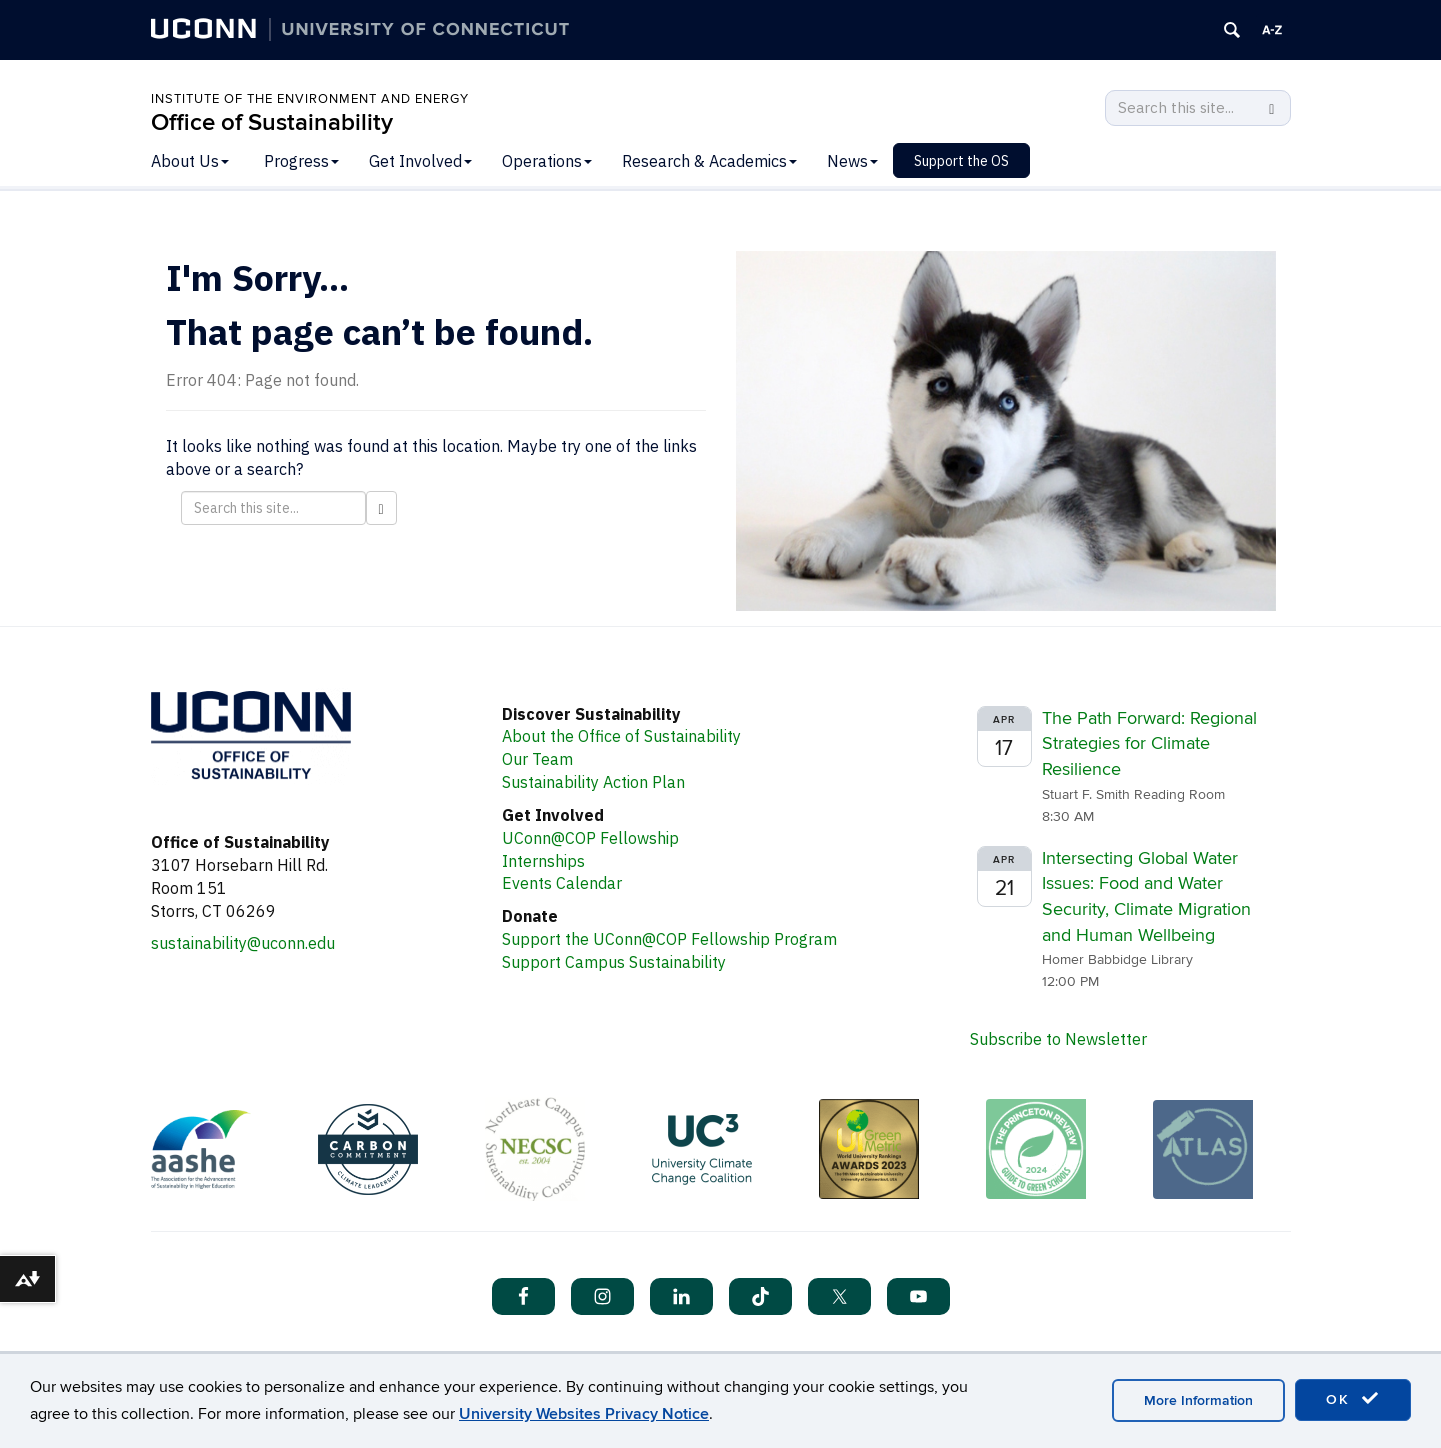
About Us (190, 161)
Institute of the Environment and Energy (310, 99)
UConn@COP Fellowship (590, 838)
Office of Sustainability (272, 122)
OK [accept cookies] (1353, 1399)
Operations (547, 161)
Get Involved (420, 161)
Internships (543, 861)
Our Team (537, 759)
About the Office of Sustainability (621, 736)
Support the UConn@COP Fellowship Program (669, 939)
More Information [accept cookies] (1198, 1400)
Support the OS (961, 161)
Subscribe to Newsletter (1058, 1039)
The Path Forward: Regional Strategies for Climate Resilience (1149, 744)
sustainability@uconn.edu (243, 943)
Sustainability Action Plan (593, 782)
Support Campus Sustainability (614, 962)
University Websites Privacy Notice (584, 1414)
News (852, 161)
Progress (301, 161)
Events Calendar (562, 883)
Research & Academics (709, 161)
